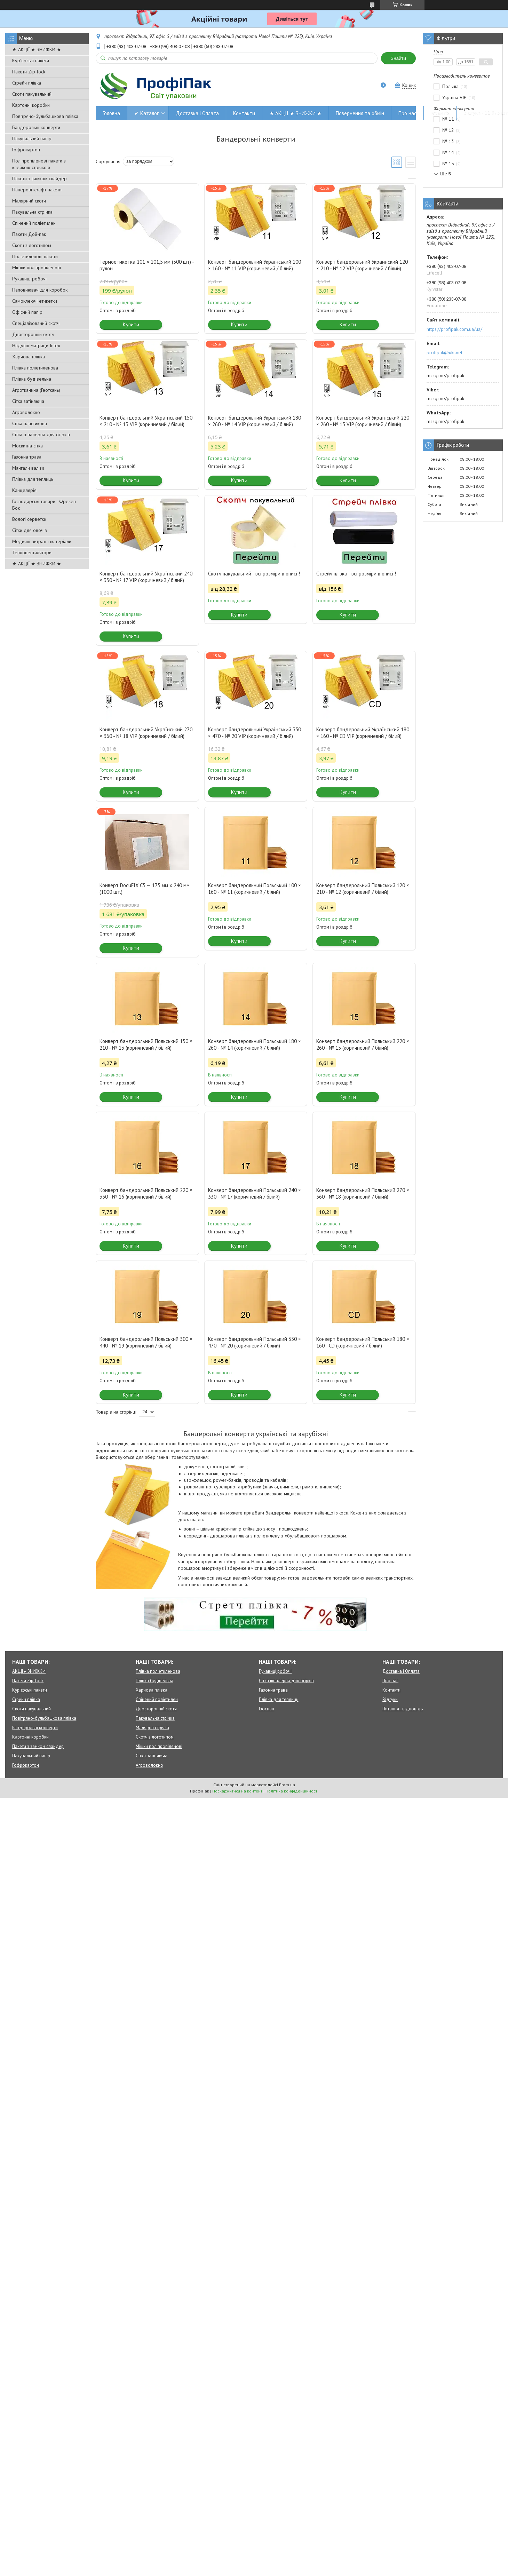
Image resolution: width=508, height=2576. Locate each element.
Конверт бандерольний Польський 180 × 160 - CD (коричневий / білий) (362, 1342)
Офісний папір (27, 312)
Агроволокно (26, 412)
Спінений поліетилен (34, 223)
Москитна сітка (27, 446)
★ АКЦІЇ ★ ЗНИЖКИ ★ (36, 49)
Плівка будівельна (31, 379)
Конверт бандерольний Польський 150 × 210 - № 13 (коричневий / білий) (146, 1044)
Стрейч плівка (26, 83)
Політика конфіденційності (291, 1791)
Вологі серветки (29, 519)
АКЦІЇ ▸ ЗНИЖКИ (29, 1671)
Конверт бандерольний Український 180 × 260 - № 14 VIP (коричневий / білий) (254, 421)
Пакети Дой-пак (29, 234)
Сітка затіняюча (28, 401)
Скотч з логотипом (31, 245)
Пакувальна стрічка (32, 212)
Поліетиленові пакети (35, 256)
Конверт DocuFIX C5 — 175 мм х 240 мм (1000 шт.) (145, 888)
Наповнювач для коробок (40, 290)
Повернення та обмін (360, 113)
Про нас (407, 113)
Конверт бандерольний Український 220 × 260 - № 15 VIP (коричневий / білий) (362, 421)
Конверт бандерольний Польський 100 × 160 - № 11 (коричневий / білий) (254, 888)
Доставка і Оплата (197, 113)
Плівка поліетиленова (35, 368)
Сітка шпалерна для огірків (41, 434)
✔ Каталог (146, 113)
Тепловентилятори (31, 552)
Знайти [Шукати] (398, 58)
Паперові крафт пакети (37, 189)
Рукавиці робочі (29, 279)
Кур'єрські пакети (30, 60)
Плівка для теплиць (32, 479)
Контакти (244, 113)
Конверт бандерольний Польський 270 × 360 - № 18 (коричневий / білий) (362, 1193)
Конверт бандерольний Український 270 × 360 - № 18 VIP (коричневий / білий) (146, 732)
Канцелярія (24, 490)
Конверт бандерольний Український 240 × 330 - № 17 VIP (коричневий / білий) (146, 576)
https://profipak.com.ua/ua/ (454, 329)
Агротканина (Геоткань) (36, 390)
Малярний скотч (29, 201)
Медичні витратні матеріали (41, 541)
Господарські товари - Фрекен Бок (44, 504)
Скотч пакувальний (31, 94)
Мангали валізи (28, 468)
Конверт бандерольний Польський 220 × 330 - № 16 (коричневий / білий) (146, 1193)
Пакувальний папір (31, 138)
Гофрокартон (26, 149)
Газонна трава (26, 457)
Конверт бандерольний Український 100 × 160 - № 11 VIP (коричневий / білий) (254, 265)
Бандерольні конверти (36, 127)
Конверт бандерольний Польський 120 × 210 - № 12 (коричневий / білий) (362, 888)
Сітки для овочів (29, 530)
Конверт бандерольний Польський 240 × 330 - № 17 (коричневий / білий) (254, 1193)
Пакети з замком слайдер (39, 178)
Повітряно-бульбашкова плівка (45, 116)
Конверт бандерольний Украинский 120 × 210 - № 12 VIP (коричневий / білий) (362, 265)
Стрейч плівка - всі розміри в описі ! (356, 573)
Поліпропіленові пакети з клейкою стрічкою (39, 164)
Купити (131, 324)
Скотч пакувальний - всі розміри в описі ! (254, 573)
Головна (111, 113)
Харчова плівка (28, 356)
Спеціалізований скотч (35, 323)
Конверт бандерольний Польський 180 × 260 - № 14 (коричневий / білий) (254, 1044)
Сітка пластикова (29, 423)
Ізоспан (266, 1709)
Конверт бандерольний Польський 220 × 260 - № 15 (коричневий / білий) (362, 1044)
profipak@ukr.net (444, 352)
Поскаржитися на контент (237, 1791)
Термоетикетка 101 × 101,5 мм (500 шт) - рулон (147, 265)
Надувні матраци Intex (36, 345)
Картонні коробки (31, 105)
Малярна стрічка (152, 1728)
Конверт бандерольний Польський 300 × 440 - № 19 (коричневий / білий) (146, 1342)
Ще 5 (445, 173)
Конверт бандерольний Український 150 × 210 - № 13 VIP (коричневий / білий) (146, 421)
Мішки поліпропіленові (36, 267)
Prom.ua (287, 1784)
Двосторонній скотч (33, 334)
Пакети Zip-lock (28, 72)
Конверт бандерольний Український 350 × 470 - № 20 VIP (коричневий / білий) (254, 732)
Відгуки (390, 1699)
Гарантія (440, 113)
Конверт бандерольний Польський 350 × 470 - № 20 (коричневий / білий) (254, 1342)
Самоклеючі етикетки (34, 301)
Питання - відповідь (402, 1709)
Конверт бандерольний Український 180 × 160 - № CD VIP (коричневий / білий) (362, 732)
